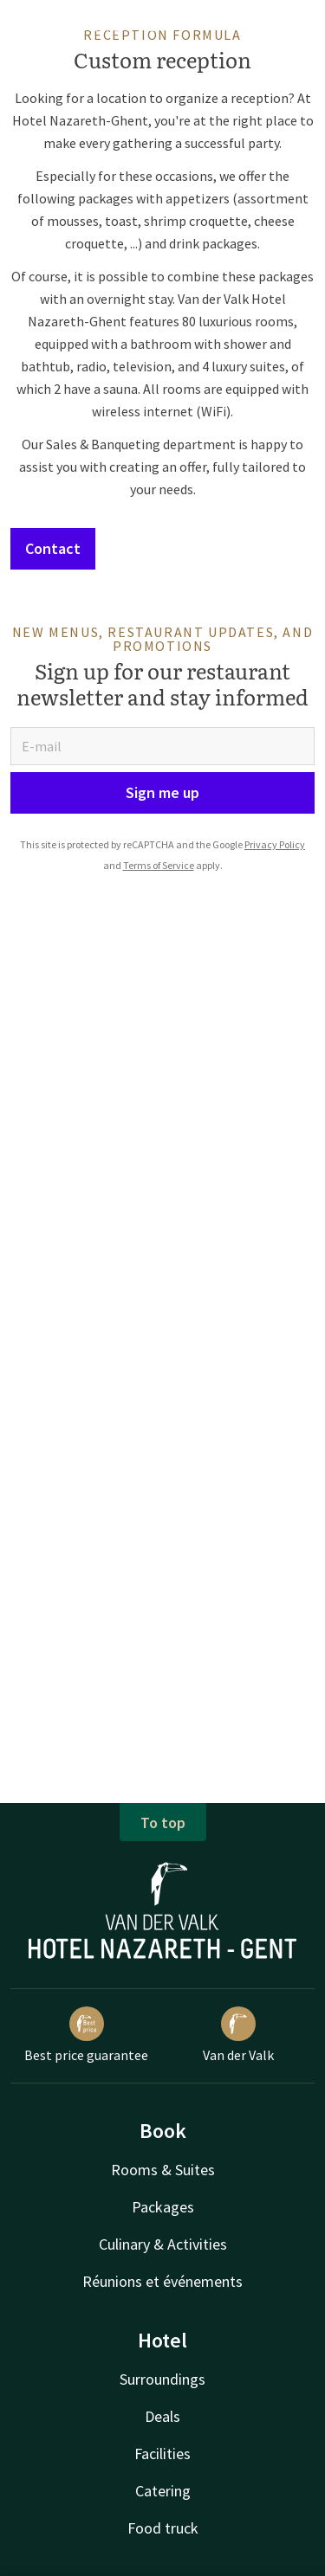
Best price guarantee (86, 2035)
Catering (163, 2491)
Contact (53, 548)
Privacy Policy (274, 844)
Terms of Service (158, 865)
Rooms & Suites (163, 2170)
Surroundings (162, 2379)
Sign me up (162, 792)
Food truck (162, 2528)
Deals (162, 2416)
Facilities (162, 2453)
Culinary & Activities (163, 2244)
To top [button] (162, 1822)
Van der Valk (238, 2035)
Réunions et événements (162, 2281)
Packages (163, 2207)
